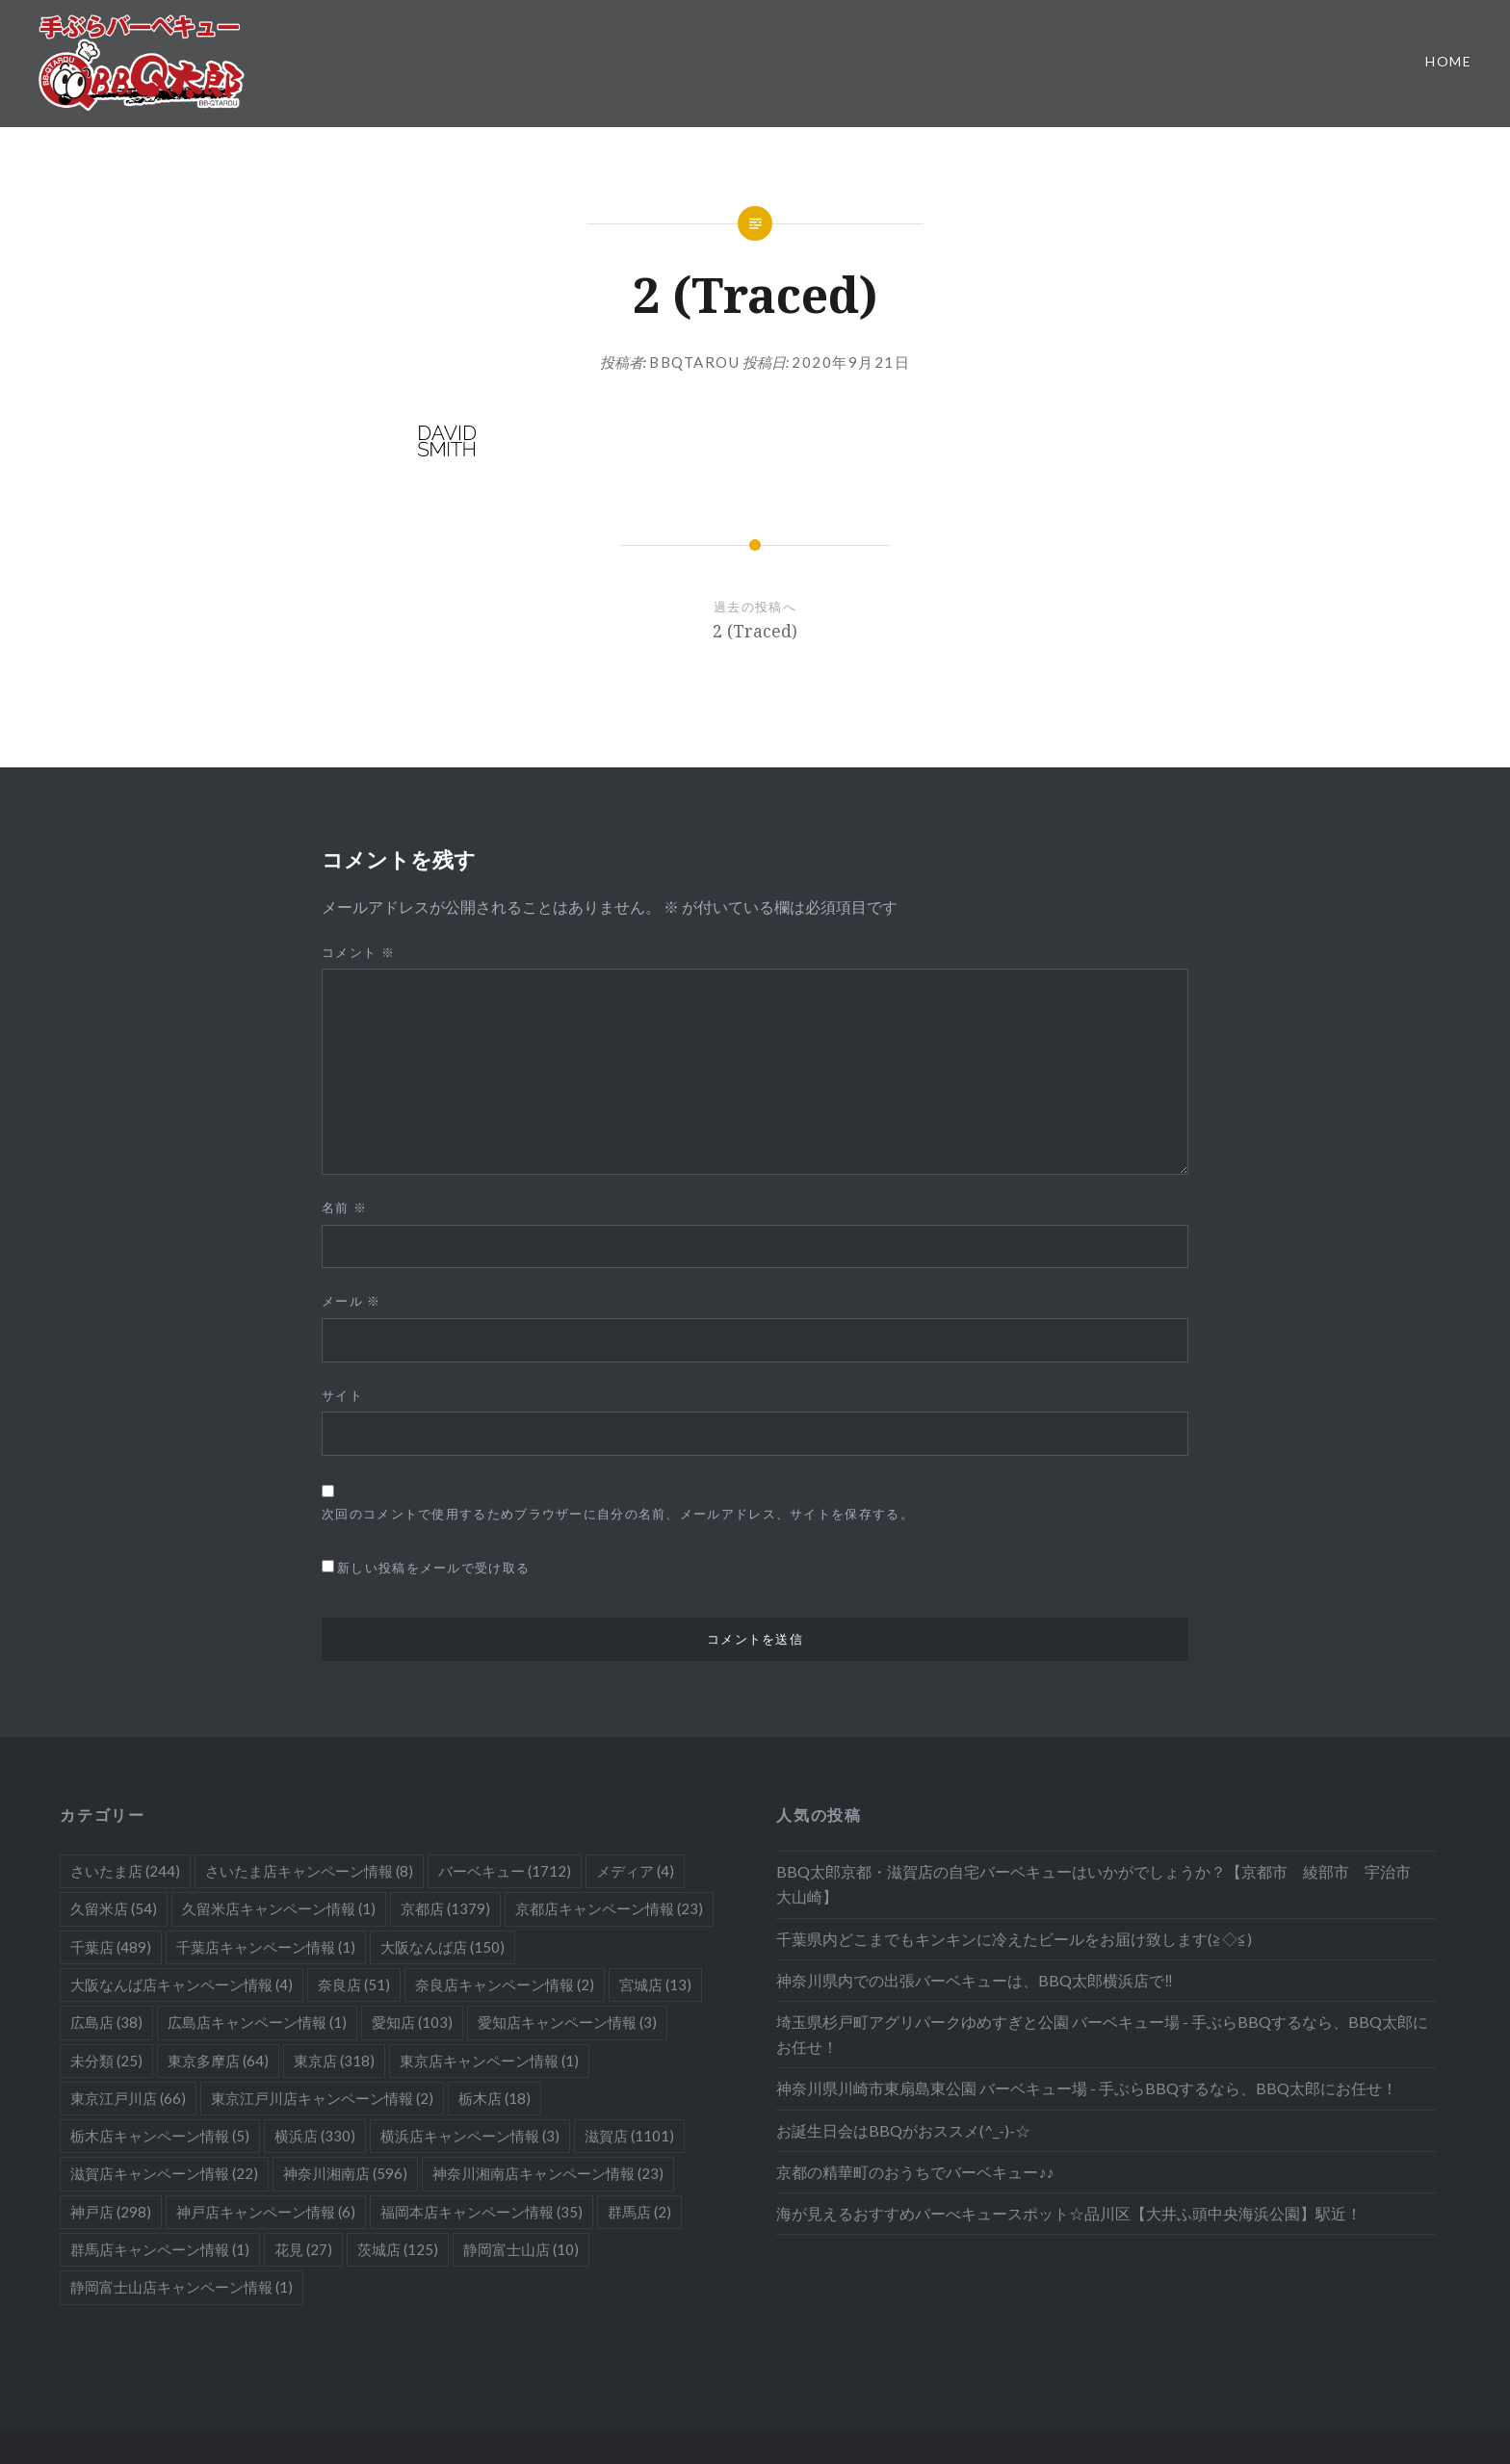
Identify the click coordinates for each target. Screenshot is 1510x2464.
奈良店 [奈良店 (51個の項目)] (354, 1984)
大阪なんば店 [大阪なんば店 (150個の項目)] (442, 1947)
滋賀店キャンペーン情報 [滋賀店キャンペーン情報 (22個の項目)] (164, 2173)
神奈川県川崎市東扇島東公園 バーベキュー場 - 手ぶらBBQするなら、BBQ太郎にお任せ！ (1086, 2088)
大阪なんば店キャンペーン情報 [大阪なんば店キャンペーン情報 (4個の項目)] (181, 1984)
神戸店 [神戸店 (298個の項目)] (110, 2211)
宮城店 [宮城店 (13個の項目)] (655, 1984)
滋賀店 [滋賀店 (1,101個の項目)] (629, 2135)
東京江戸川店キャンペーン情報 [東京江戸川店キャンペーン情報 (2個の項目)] (322, 2098)
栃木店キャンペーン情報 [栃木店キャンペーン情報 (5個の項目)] (159, 2135)
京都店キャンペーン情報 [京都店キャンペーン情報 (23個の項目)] (609, 1908)
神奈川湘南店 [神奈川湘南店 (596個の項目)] (345, 2173)
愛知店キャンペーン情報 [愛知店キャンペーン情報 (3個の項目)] (567, 2022)
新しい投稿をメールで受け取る (433, 1567)
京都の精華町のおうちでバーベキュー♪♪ (915, 2172)
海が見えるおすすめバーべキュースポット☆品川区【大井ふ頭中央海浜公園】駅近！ (1069, 2213)
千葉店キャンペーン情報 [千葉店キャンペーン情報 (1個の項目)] (265, 1947)
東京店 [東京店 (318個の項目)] (334, 2060)
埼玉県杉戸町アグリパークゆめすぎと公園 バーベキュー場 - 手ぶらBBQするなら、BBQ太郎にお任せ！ (1102, 2034)
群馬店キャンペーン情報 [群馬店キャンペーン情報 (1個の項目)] (159, 2249)
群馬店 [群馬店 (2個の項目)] (639, 2211)
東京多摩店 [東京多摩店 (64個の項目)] (218, 2060)
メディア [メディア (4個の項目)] (635, 1871)
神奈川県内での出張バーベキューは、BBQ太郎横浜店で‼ (974, 1980)
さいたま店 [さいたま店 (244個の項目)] (125, 1871)
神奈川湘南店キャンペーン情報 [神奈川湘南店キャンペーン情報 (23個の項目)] (548, 2173)
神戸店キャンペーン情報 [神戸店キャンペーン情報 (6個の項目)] (265, 2211)
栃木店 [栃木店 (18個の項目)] (494, 2098)
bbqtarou (694, 362)
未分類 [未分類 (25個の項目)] (106, 2060)
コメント (358, 952)
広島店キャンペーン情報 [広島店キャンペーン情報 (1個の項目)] (257, 2022)
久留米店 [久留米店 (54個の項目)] (113, 1908)
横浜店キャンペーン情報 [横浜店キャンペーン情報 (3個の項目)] (470, 2135)
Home (1448, 61)
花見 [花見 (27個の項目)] (303, 2249)
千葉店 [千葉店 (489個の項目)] (110, 1947)
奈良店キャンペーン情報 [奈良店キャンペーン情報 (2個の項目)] (504, 1984)
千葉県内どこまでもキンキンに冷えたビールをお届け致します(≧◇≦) (1014, 1939)
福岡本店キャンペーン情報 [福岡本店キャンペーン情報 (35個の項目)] (481, 2211)
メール (351, 1301)
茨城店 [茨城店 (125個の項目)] (397, 2249)
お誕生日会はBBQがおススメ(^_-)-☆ (903, 2130)
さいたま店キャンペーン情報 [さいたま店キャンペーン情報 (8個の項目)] (309, 1871)
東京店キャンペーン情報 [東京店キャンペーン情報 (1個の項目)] (489, 2060)
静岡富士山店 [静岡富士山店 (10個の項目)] (521, 2249)
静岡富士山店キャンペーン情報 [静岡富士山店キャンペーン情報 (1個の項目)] (181, 2286)
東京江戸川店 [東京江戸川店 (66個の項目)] (128, 2098)
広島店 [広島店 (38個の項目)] (106, 2022)
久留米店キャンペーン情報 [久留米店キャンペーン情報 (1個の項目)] (279, 1908)
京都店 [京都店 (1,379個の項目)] (445, 1908)
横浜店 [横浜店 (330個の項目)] (314, 2135)
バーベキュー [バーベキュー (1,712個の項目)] (504, 1871)
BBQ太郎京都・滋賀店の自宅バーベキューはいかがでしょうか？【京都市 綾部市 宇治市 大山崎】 (1101, 1884)
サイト (342, 1395)
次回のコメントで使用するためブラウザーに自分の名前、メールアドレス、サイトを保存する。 (618, 1513)
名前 (344, 1207)
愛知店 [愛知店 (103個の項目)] (412, 2022)
